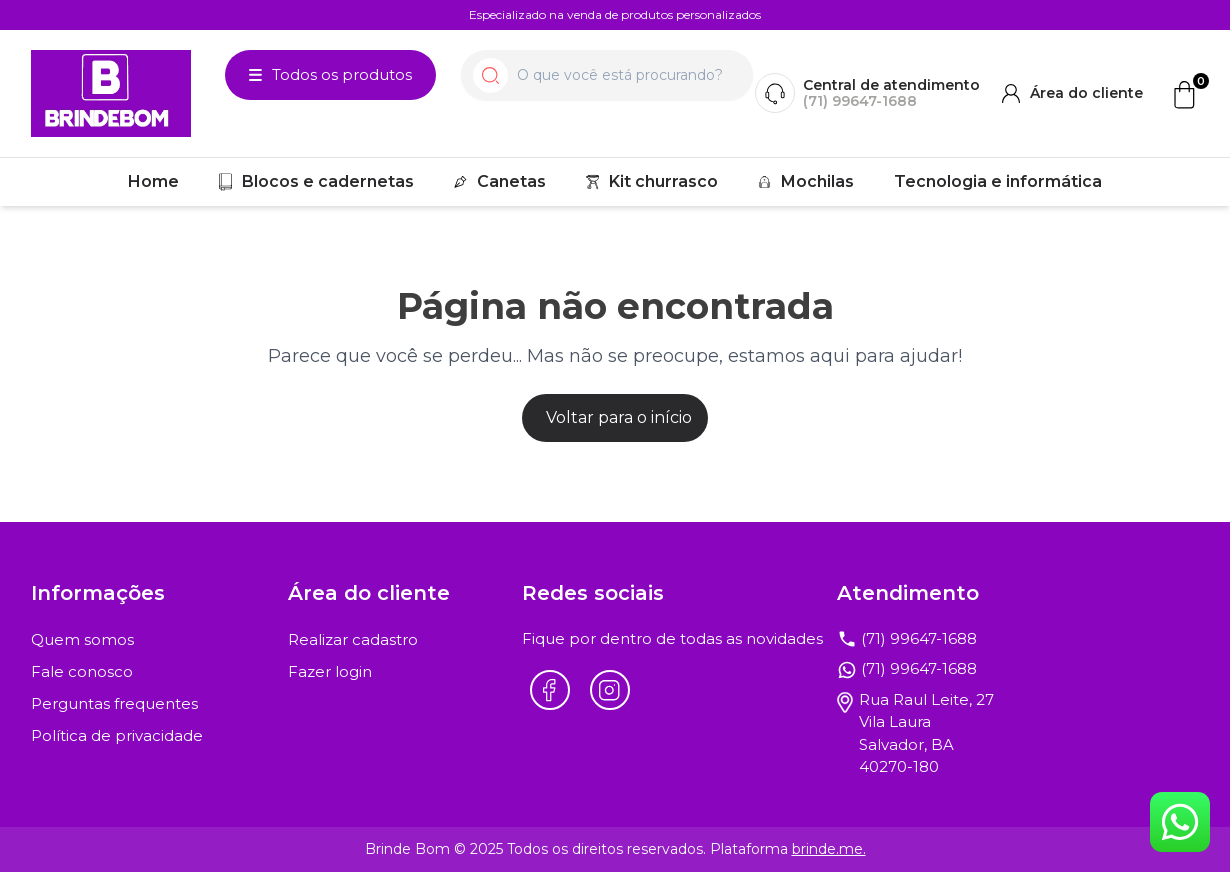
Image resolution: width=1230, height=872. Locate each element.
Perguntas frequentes (114, 703)
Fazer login (330, 671)
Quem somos (82, 639)
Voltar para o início (619, 417)
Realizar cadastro (353, 639)
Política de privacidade (117, 735)
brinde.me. (829, 849)
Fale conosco (82, 671)
